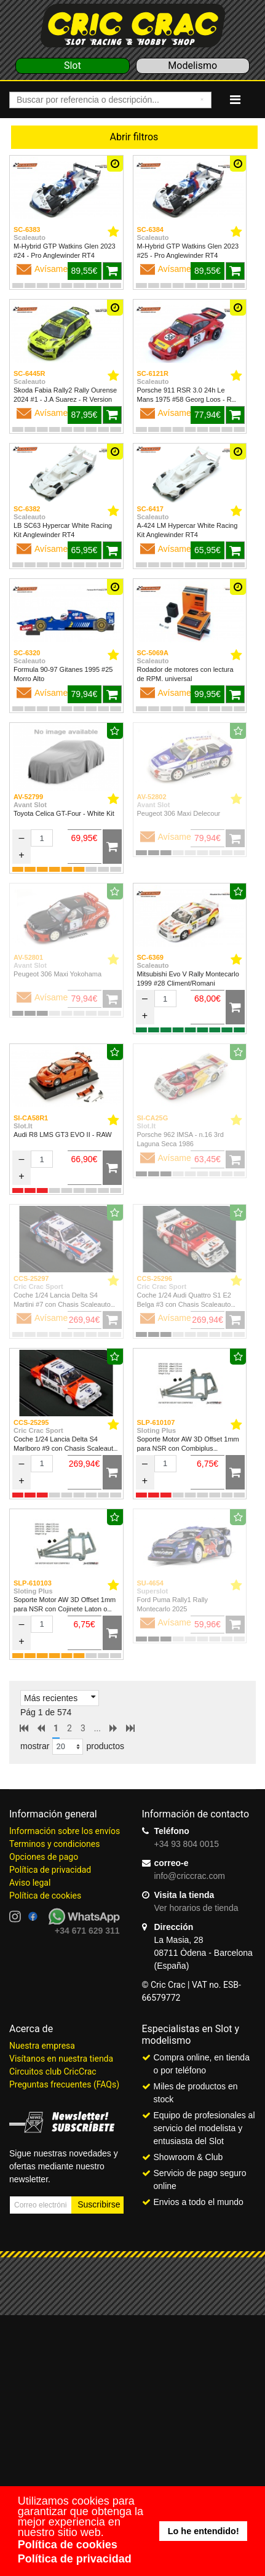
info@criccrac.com (189, 1876)
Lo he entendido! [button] (203, 2531)
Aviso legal (29, 1883)
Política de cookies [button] (67, 2544)
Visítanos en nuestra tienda (61, 2059)
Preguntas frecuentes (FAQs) (64, 2084)
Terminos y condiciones (54, 1844)
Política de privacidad (50, 1870)
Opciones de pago (43, 1857)
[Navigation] (235, 99)
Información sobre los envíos (64, 1831)
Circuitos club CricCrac (53, 2071)
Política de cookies (45, 1895)
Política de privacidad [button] (75, 2559)
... (97, 1728)
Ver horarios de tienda (196, 1908)
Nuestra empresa (42, 2046)
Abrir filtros (134, 137)
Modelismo (192, 65)
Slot (72, 65)
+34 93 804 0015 (187, 1844)
